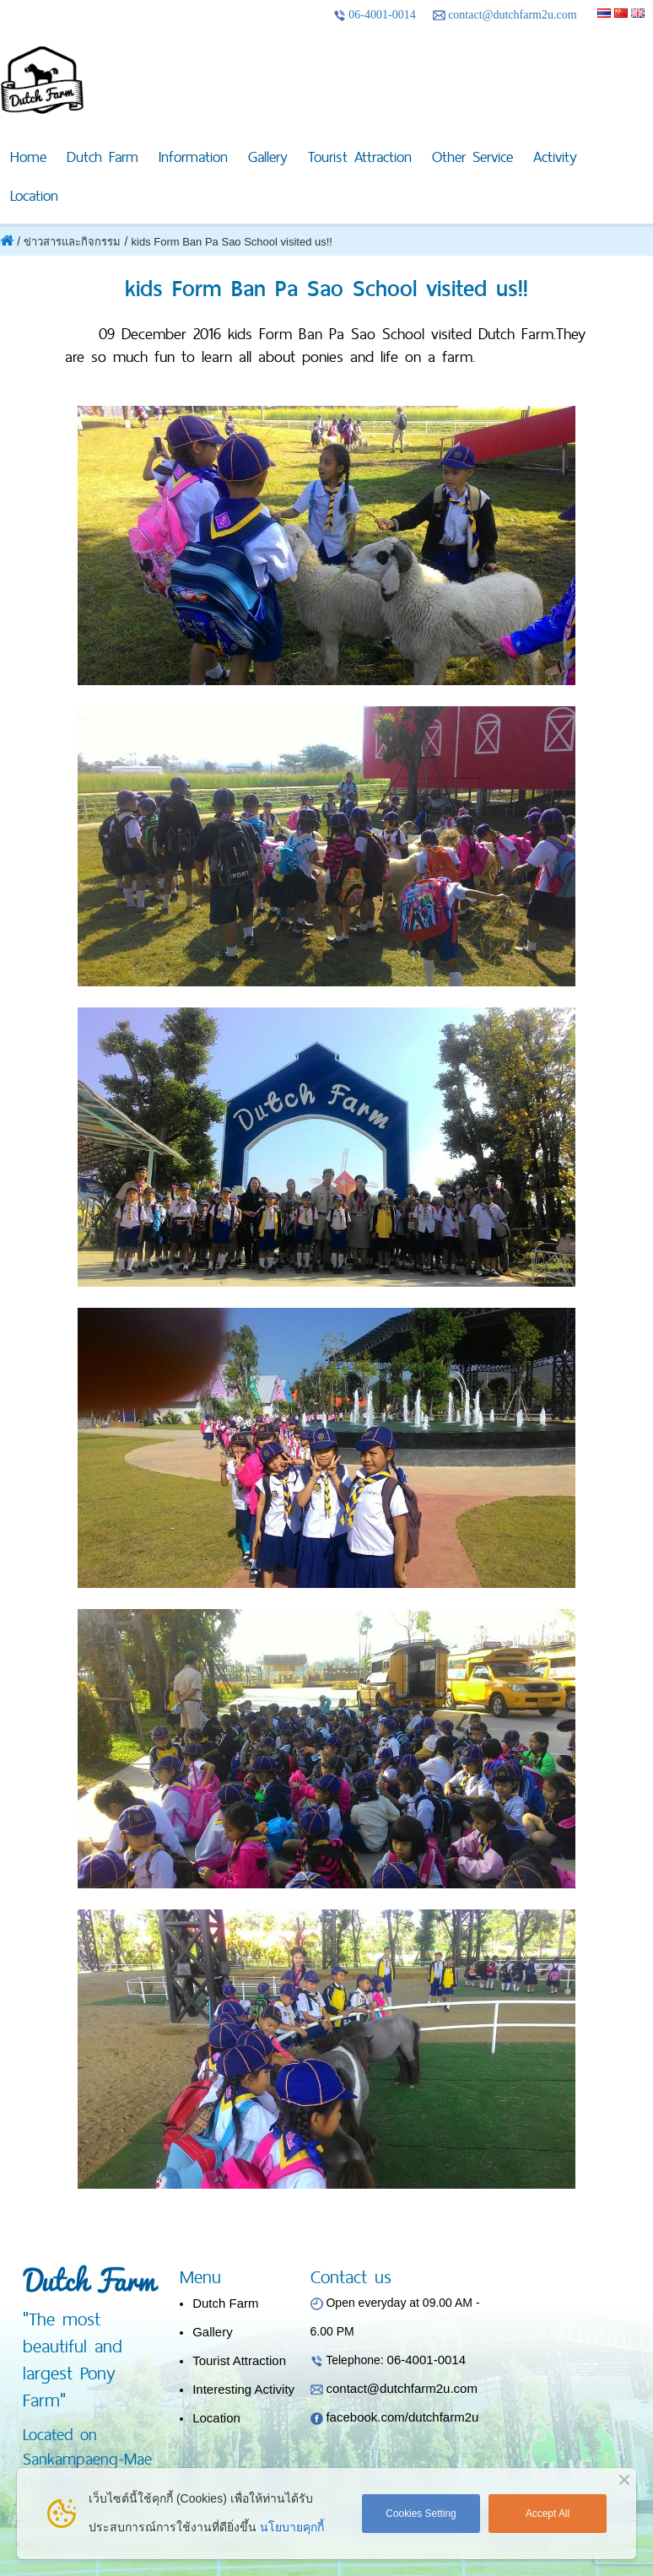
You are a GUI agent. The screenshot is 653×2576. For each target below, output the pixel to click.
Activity (555, 156)
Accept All (547, 2513)
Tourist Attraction (360, 156)
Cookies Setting (421, 2513)
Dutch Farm (102, 156)
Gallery (268, 156)
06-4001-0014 (374, 15)
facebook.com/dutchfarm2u (402, 2417)
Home (28, 156)
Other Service (472, 156)
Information (193, 156)
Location (34, 195)
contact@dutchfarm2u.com (505, 15)
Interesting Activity (243, 2389)
